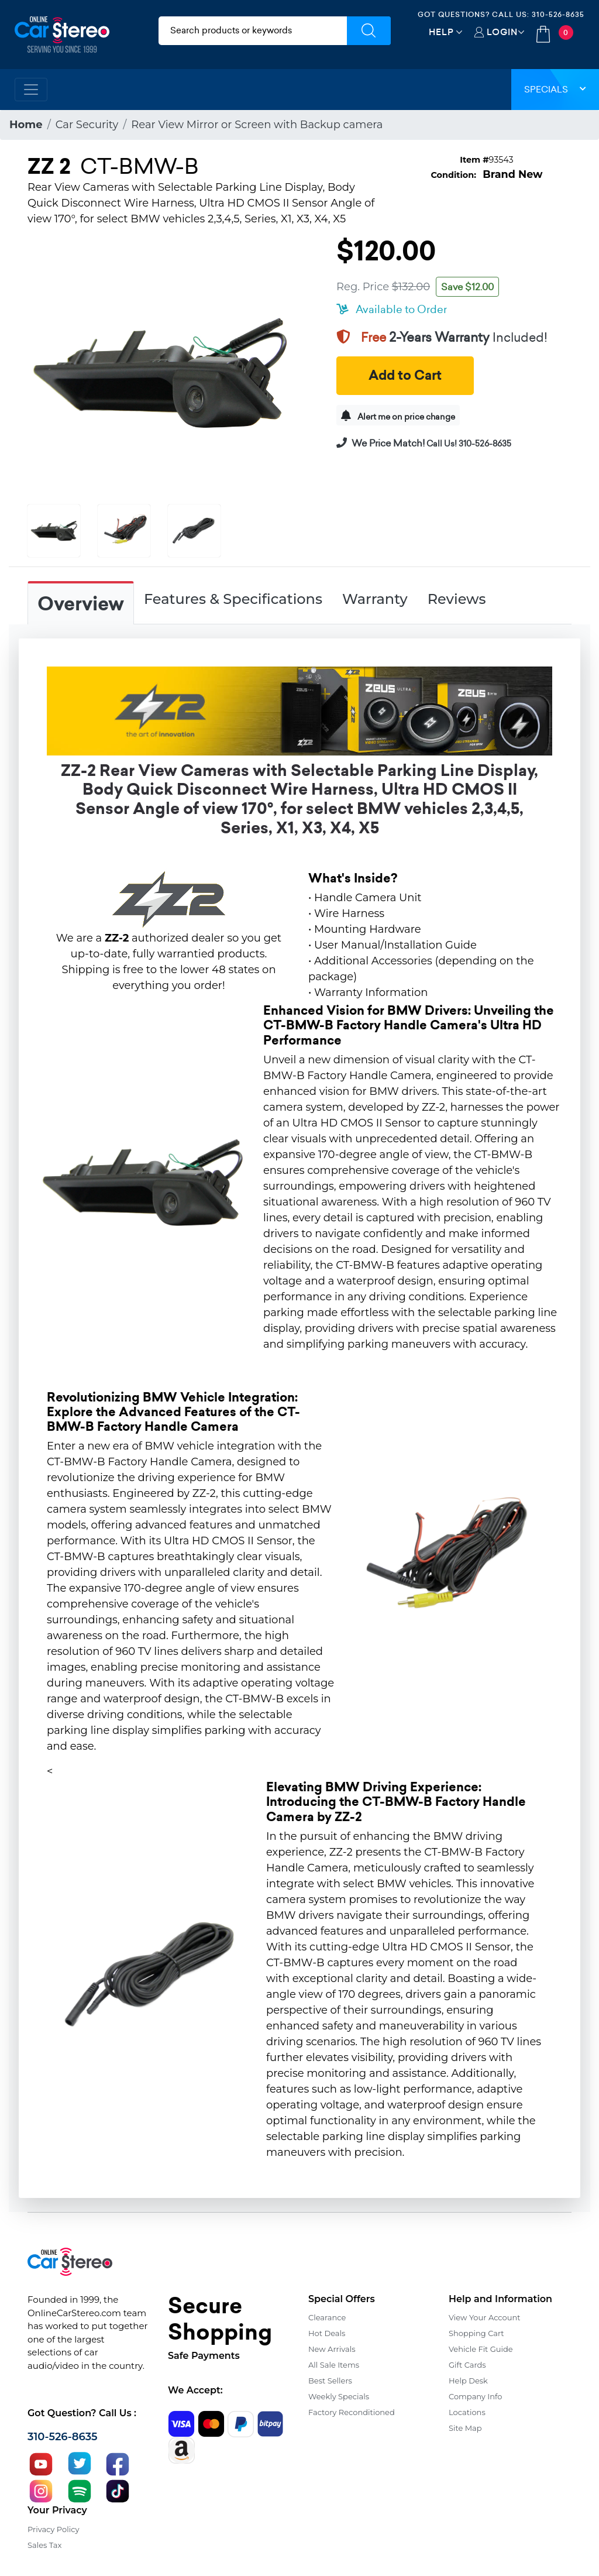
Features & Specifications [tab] (233, 598)
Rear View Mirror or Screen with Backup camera (257, 124)
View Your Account (485, 2317)
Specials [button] (555, 89)
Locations (467, 2412)
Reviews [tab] (457, 598)
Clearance (327, 2317)
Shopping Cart (476, 2333)
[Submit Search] (369, 30)
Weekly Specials (338, 2396)
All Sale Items (333, 2364)
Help (441, 32)
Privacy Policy (53, 2529)
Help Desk (468, 2380)
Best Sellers (330, 2380)
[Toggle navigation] (31, 89)
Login (502, 32)
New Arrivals (331, 2349)
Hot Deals (326, 2333)
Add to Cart (405, 375)
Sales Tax (44, 2545)
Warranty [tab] (375, 598)
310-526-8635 (558, 14)
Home (26, 124)
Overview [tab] (80, 604)
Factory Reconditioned (351, 2412)
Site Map (465, 2428)
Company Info (475, 2396)
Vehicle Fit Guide (481, 2349)
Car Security (87, 124)
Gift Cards (467, 2364)
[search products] (253, 30)
